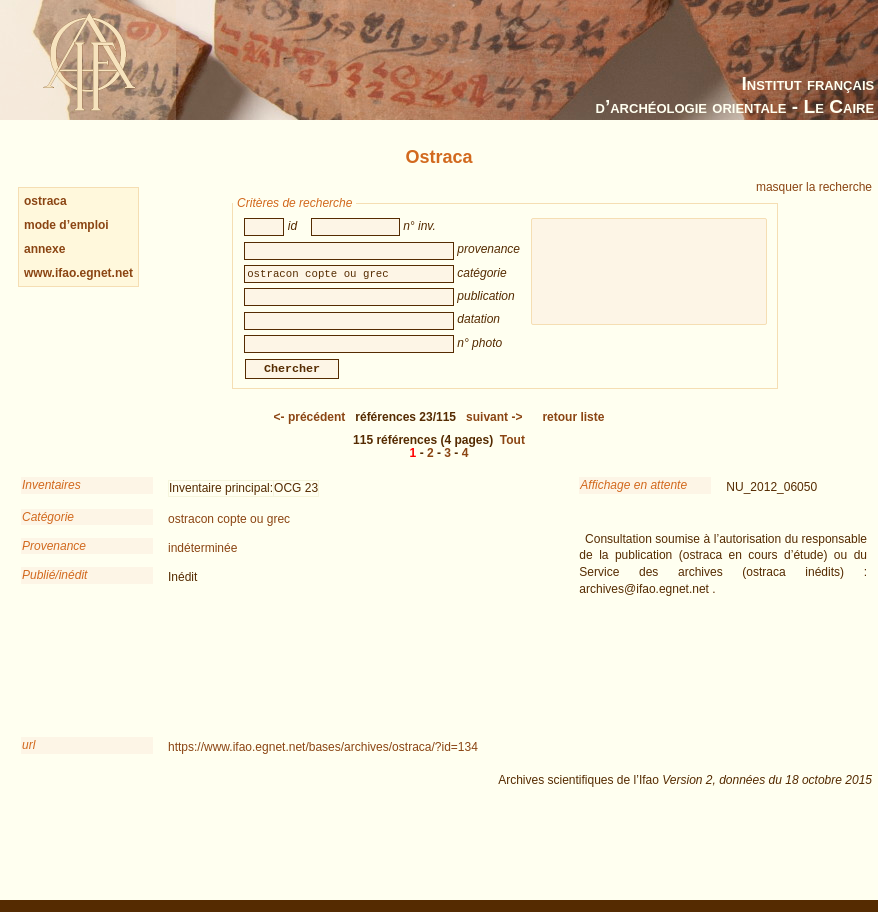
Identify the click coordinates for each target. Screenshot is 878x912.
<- (310, 431)
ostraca (45, 201)
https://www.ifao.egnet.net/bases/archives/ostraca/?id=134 (323, 761)
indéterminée (202, 562)
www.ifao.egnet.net (78, 273)
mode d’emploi (66, 225)
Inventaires (51, 499)
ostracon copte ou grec (229, 533)
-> (494, 431)
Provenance (54, 560)
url (28, 759)
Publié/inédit (54, 589)
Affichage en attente (633, 499)
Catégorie (48, 531)
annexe (44, 249)
